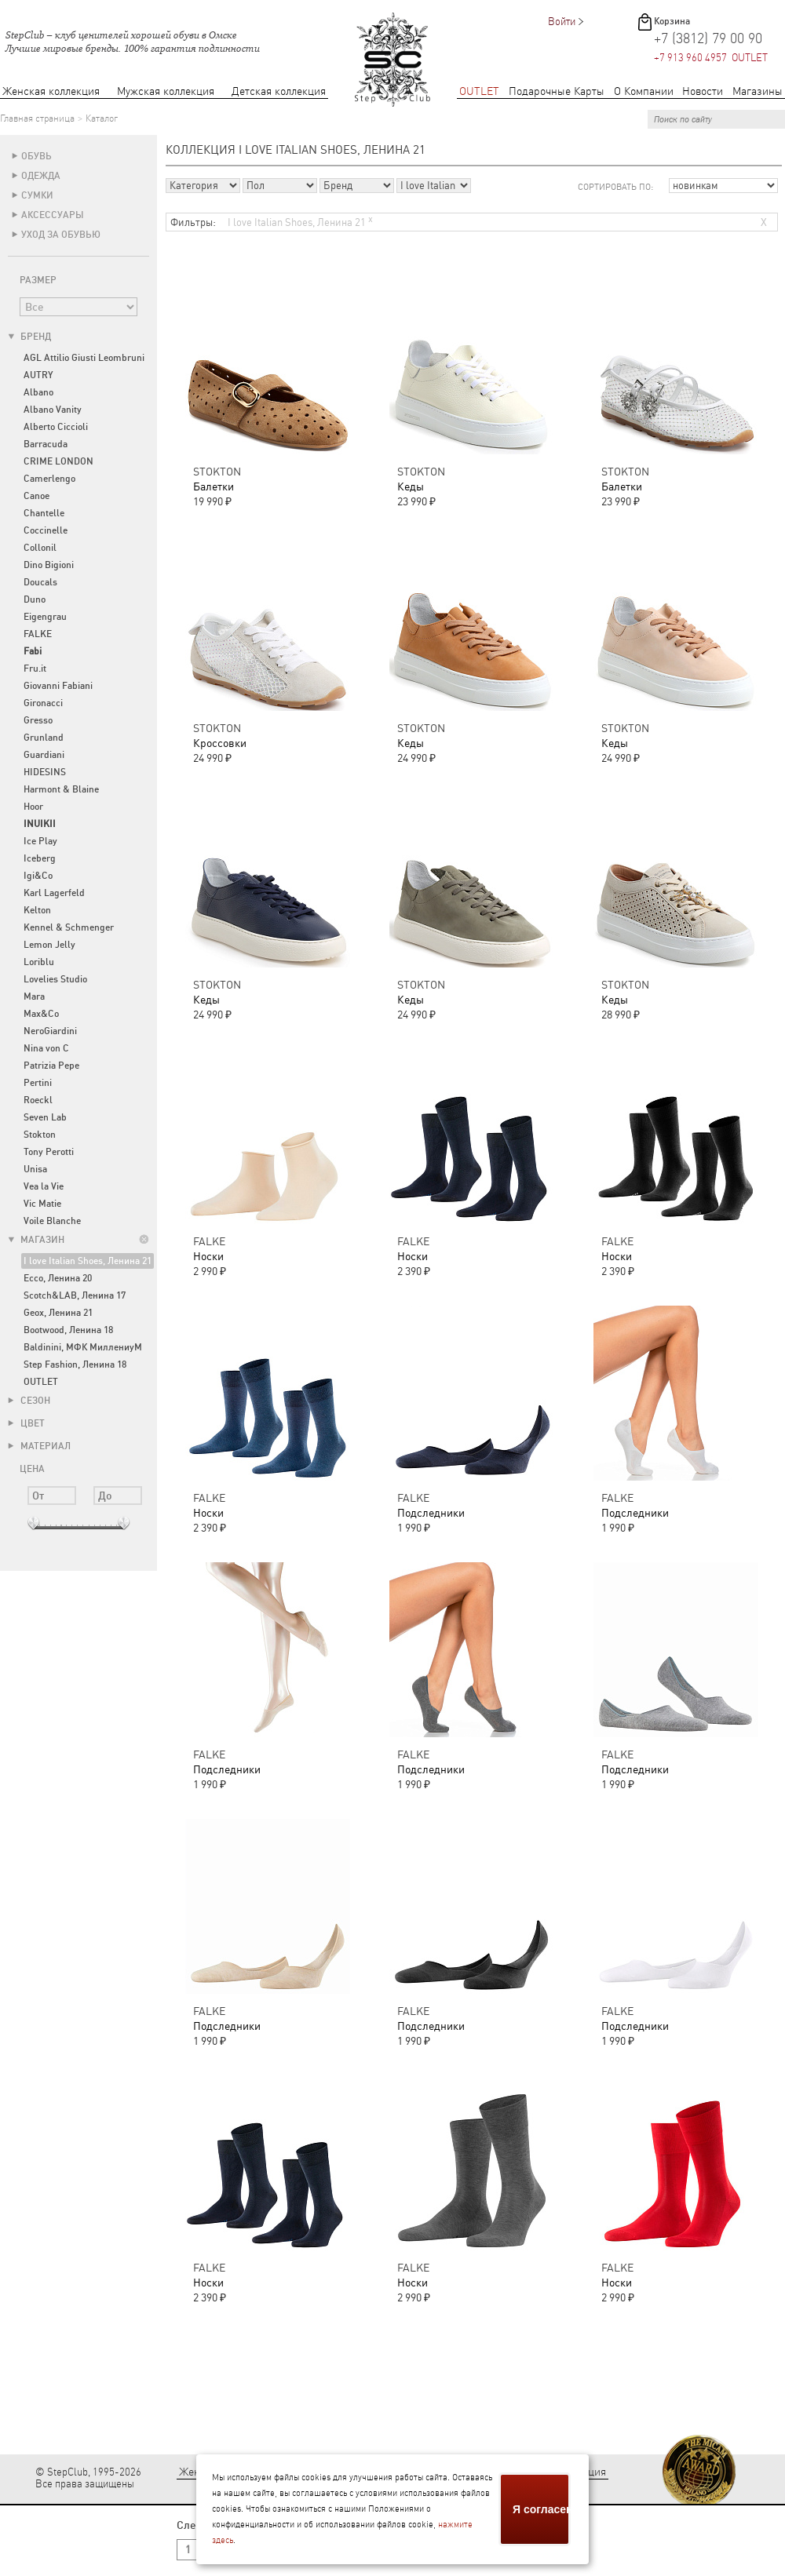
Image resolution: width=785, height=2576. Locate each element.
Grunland (44, 737)
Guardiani (44, 754)
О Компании (644, 91)
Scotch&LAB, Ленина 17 (75, 1295)
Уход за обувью (60, 234)
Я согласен (542, 2509)
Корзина (672, 21)
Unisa (35, 1169)
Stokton (40, 1134)
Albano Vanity (53, 409)
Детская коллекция (279, 91)
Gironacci (43, 703)
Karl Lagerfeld (54, 892)
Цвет (26, 1423)
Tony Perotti (49, 1151)
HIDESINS (45, 772)
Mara (34, 996)
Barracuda (46, 444)
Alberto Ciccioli (56, 426)
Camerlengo (49, 478)
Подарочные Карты (556, 91)
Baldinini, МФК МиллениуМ (83, 1347)
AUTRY (38, 375)
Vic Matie (42, 1203)
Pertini (38, 1082)
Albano (38, 392)
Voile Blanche (52, 1220)
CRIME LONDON (58, 461)
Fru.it (35, 668)
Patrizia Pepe (51, 1065)
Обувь (36, 156)
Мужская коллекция (165, 91)
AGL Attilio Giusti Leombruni (84, 357)
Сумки (37, 195)
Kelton (37, 910)
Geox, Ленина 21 (58, 1312)
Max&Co (41, 1013)
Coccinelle (46, 530)
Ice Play (40, 841)
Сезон (29, 1400)
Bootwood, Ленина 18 (68, 1329)
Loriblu (39, 961)
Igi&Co (38, 875)
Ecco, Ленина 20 (58, 1278)
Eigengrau (45, 616)
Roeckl (38, 1100)
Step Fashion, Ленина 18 (75, 1364)
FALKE (38, 634)
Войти (561, 21)
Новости (702, 91)
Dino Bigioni (49, 564)
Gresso (38, 720)
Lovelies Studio (55, 979)
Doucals (40, 582)
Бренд (29, 336)
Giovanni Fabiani (58, 685)
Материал (39, 1446)
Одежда (40, 175)
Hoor (33, 806)
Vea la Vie (44, 1186)
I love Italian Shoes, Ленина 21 (88, 1260)
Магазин (36, 1239)
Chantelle (44, 513)
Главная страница (37, 118)
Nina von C (46, 1048)
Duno (35, 599)
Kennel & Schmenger (69, 927)
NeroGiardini (50, 1031)
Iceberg (40, 858)
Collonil (40, 547)
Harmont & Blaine (61, 789)
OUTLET (479, 91)
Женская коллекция (51, 91)
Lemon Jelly (49, 944)
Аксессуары (52, 215)
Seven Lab (45, 1117)
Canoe (36, 495)
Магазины (757, 91)
